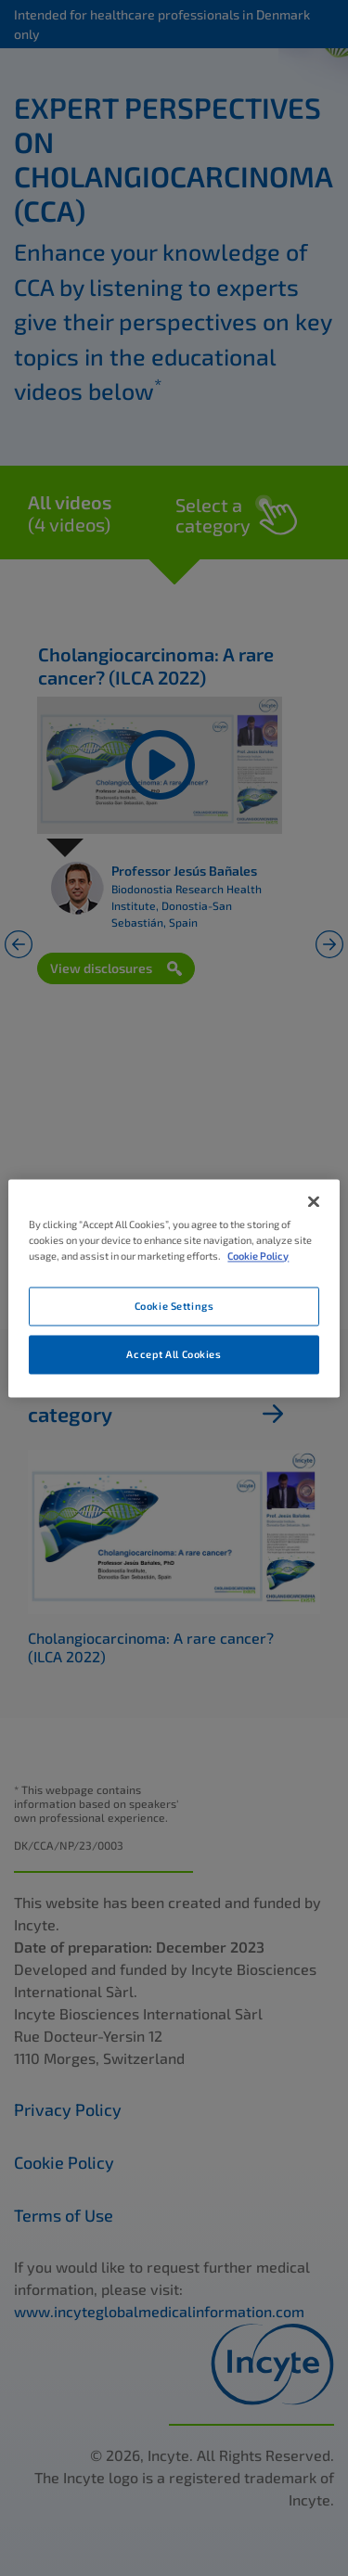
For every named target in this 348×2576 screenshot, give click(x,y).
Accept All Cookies (173, 1354)
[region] (173, 1288)
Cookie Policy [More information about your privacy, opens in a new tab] (258, 1256)
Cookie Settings (174, 1306)
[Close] (313, 1201)
